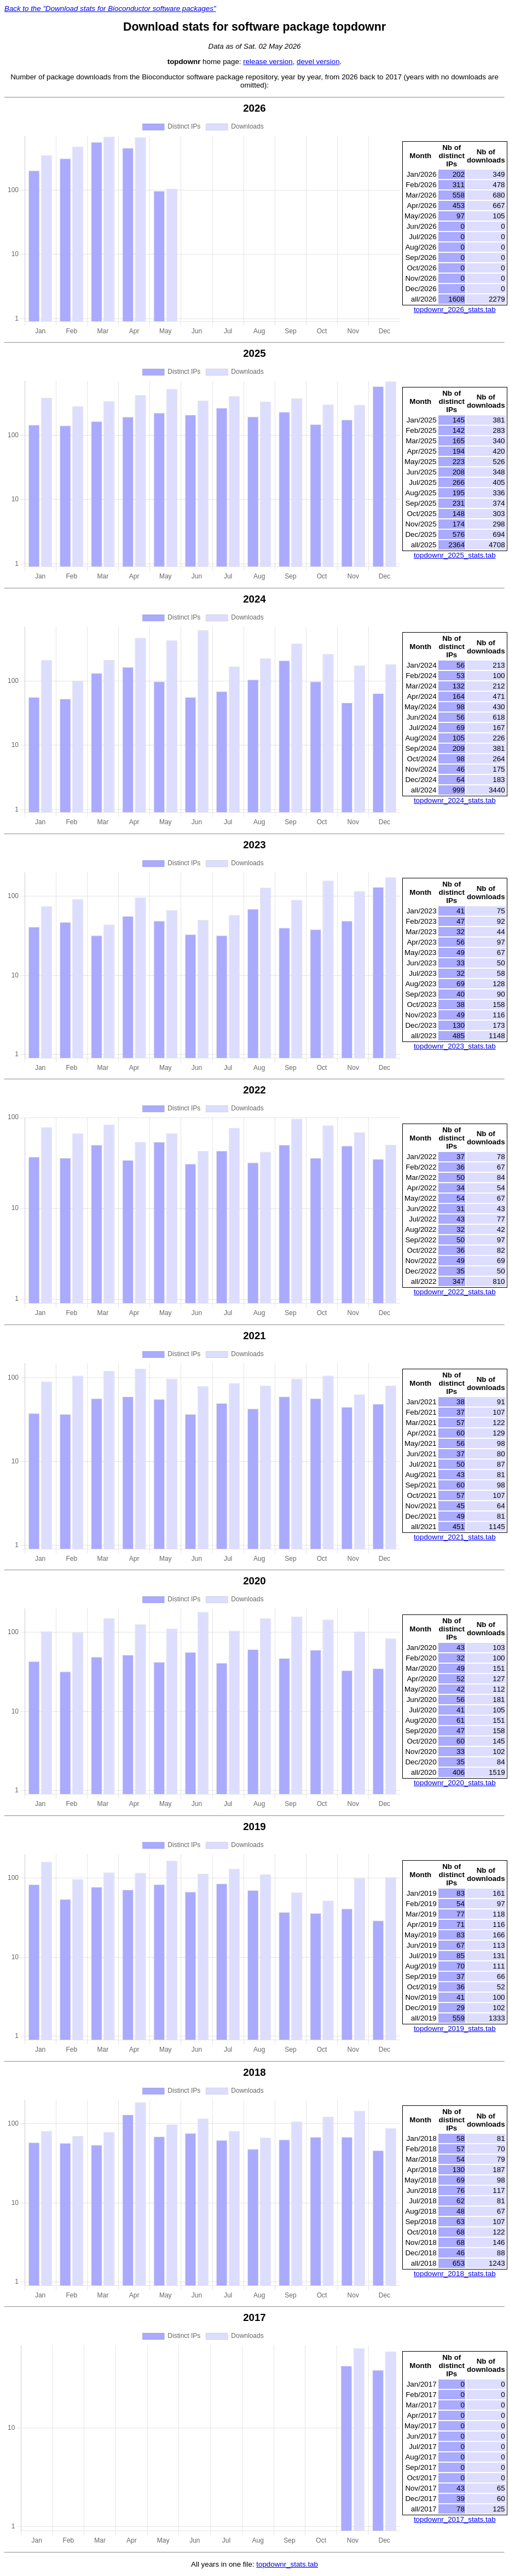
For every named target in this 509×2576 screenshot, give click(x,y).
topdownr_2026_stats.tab (455, 309)
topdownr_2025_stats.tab (455, 555)
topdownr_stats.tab (287, 2564)
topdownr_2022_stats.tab (455, 1292)
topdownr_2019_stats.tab (455, 2028)
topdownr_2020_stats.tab (455, 1783)
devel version (318, 61)
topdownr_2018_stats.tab (455, 2274)
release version (267, 61)
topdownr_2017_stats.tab (455, 2519)
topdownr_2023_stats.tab (455, 1046)
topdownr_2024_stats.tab (455, 800)
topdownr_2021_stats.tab (455, 1537)
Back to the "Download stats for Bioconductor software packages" (110, 8)
